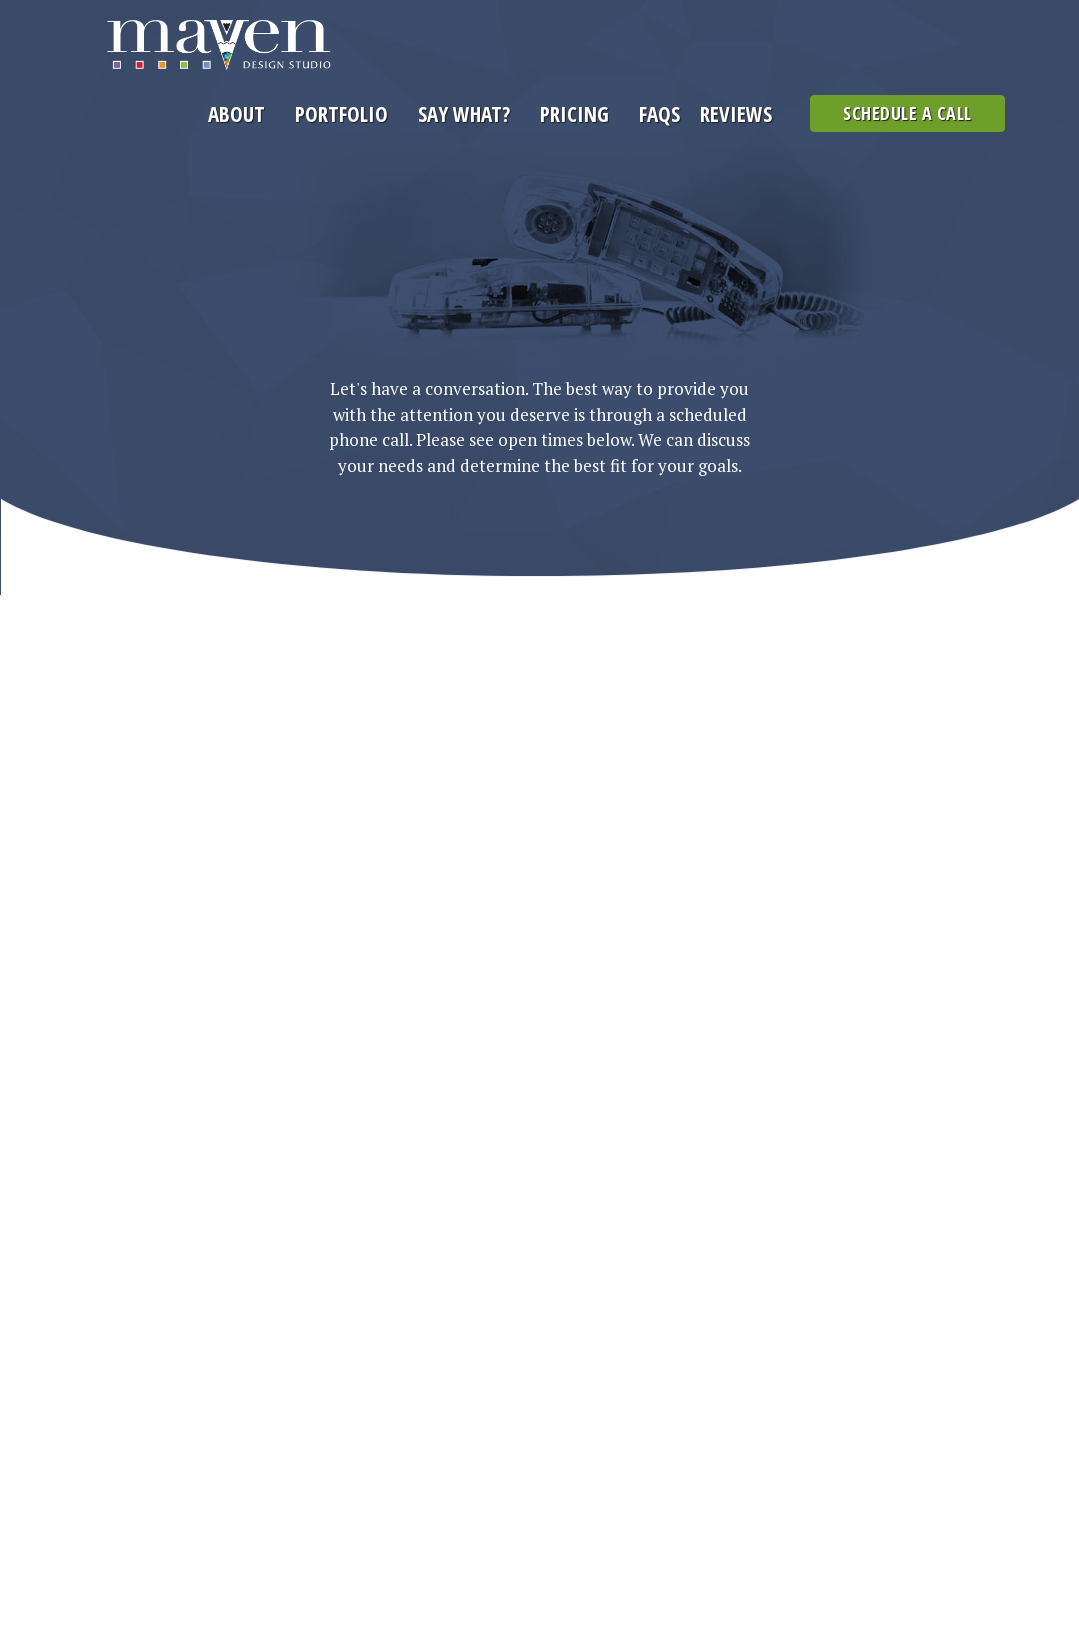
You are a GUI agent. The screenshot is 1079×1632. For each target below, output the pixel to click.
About (236, 114)
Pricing (574, 114)
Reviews (736, 114)
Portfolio (341, 114)
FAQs (659, 114)
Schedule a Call (907, 113)
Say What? (464, 114)
